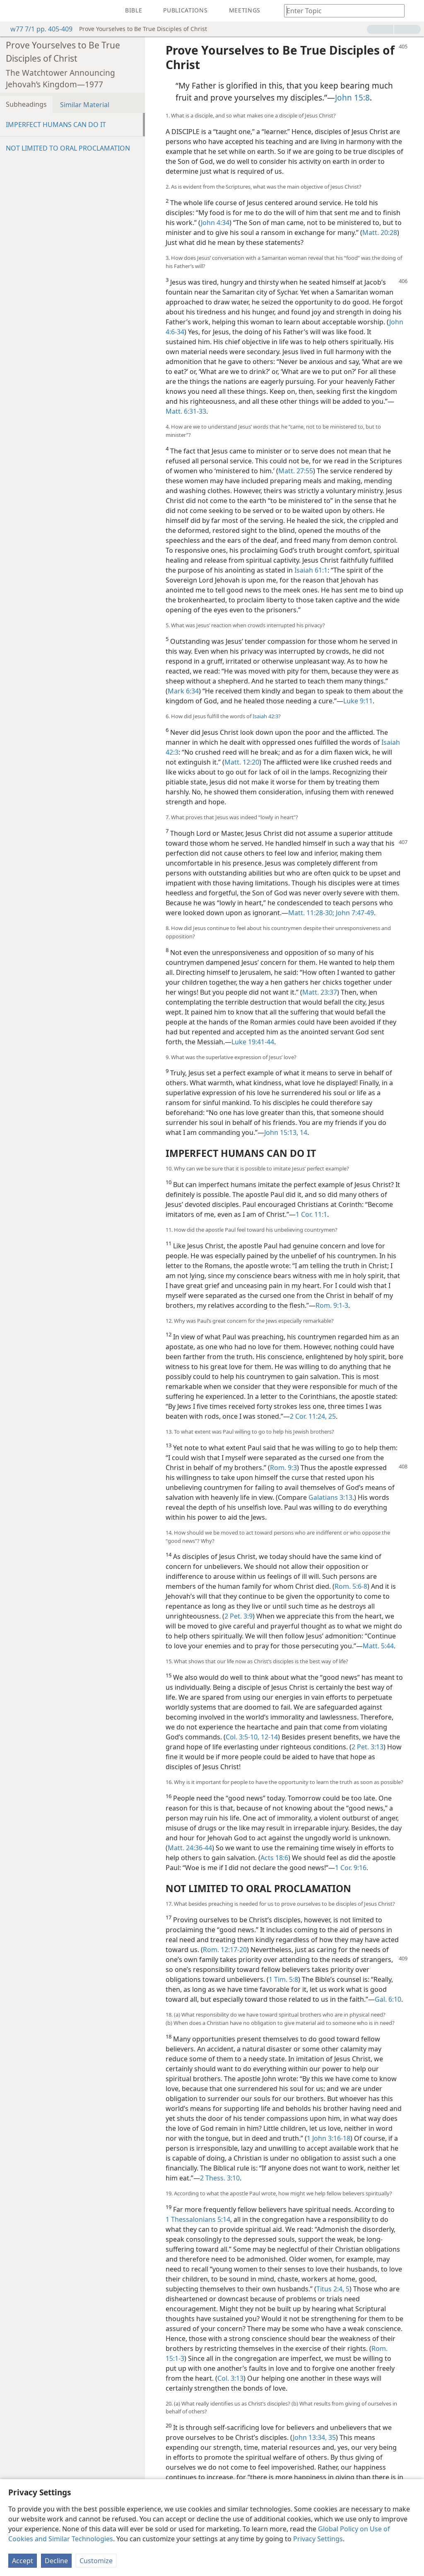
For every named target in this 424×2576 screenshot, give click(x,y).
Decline (56, 2560)
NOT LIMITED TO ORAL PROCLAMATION (68, 148)
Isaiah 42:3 (265, 716)
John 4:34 (215, 222)
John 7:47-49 (354, 912)
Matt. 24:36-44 (190, 1847)
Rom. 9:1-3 (332, 1305)
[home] (12, 11)
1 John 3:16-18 (328, 2138)
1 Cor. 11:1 (311, 1214)
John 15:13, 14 (285, 1132)
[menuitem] (12, 11)
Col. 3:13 (230, 2378)
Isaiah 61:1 (311, 570)
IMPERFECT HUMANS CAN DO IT (56, 124)
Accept (22, 2560)
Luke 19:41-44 (252, 1041)
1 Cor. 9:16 (350, 1867)
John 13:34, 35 (314, 2437)
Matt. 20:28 (379, 232)
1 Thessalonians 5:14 (198, 2219)
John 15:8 (352, 97)
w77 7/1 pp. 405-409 (37, 29)
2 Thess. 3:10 (220, 2178)
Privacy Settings (318, 2538)
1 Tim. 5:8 (283, 1979)
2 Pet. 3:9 (238, 1616)
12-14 (268, 1736)
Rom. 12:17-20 (225, 1949)
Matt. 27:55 (295, 470)
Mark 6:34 (183, 691)
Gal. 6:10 (388, 1999)
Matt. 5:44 (378, 1645)
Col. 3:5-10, (242, 1736)
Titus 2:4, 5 (332, 2288)
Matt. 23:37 (319, 992)
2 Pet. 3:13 (367, 1746)
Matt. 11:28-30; (311, 912)
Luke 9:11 (358, 700)
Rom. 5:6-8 (351, 1586)
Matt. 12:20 (241, 762)
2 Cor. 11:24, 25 (313, 1416)
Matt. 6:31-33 (186, 411)
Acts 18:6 (274, 1857)
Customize (96, 2560)
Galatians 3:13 (330, 1497)
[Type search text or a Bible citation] (340, 11)
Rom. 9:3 (283, 1467)
